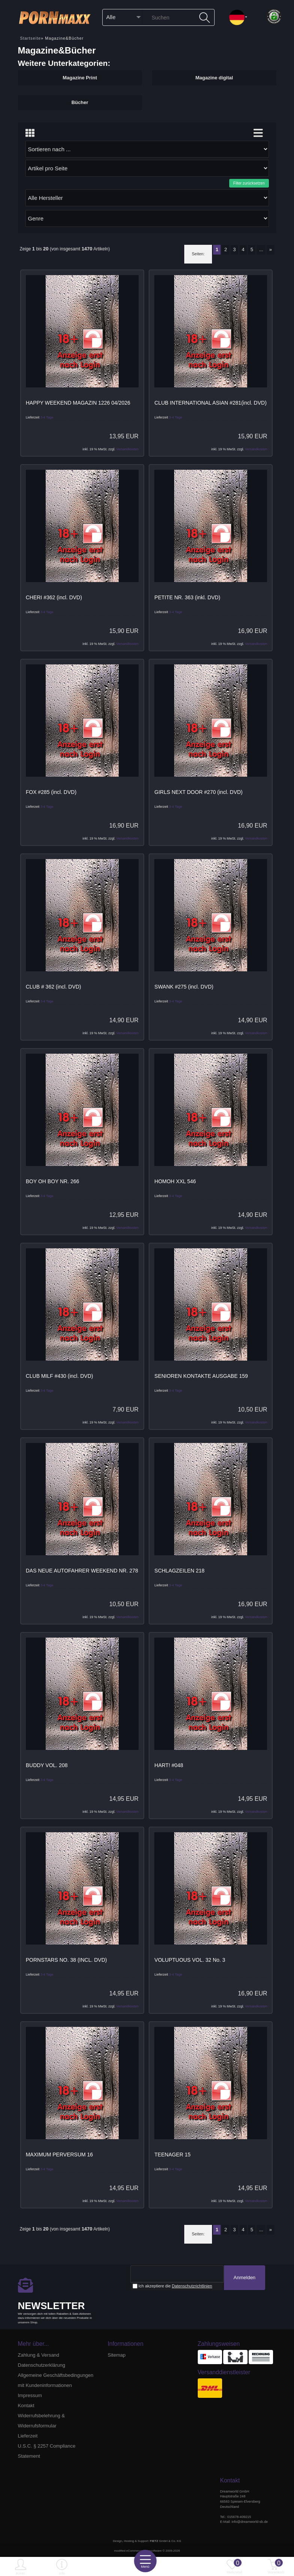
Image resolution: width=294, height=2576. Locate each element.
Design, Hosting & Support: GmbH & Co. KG (147, 2541)
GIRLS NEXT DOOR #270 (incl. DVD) (198, 792)
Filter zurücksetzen (249, 183)
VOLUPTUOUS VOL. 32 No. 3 (189, 1960)
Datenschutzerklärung (41, 2365)
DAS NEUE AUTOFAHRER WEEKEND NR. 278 (82, 1571)
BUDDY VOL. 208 (47, 1765)
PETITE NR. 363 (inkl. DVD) (187, 597)
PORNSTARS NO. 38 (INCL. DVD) (66, 1960)
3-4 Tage (47, 417)
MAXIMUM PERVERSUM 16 (59, 2155)
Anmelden (244, 2278)
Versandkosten (127, 449)
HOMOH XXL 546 (175, 1181)
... (261, 249)
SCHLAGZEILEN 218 (179, 1571)
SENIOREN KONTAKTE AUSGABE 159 (201, 1376)
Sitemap (117, 2355)
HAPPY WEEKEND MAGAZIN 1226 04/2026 (78, 403)
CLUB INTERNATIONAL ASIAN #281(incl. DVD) (210, 403)
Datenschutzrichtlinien (192, 2286)
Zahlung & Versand (39, 2355)
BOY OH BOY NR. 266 (52, 1181)
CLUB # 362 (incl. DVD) (53, 987)
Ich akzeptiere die (172, 2286)
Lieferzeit (28, 2436)
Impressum (30, 2395)
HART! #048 (168, 1765)
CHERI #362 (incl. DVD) (54, 597)
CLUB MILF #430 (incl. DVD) (59, 1376)
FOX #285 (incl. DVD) (51, 792)
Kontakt (26, 2405)
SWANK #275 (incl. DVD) (183, 987)
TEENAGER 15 (172, 2155)
